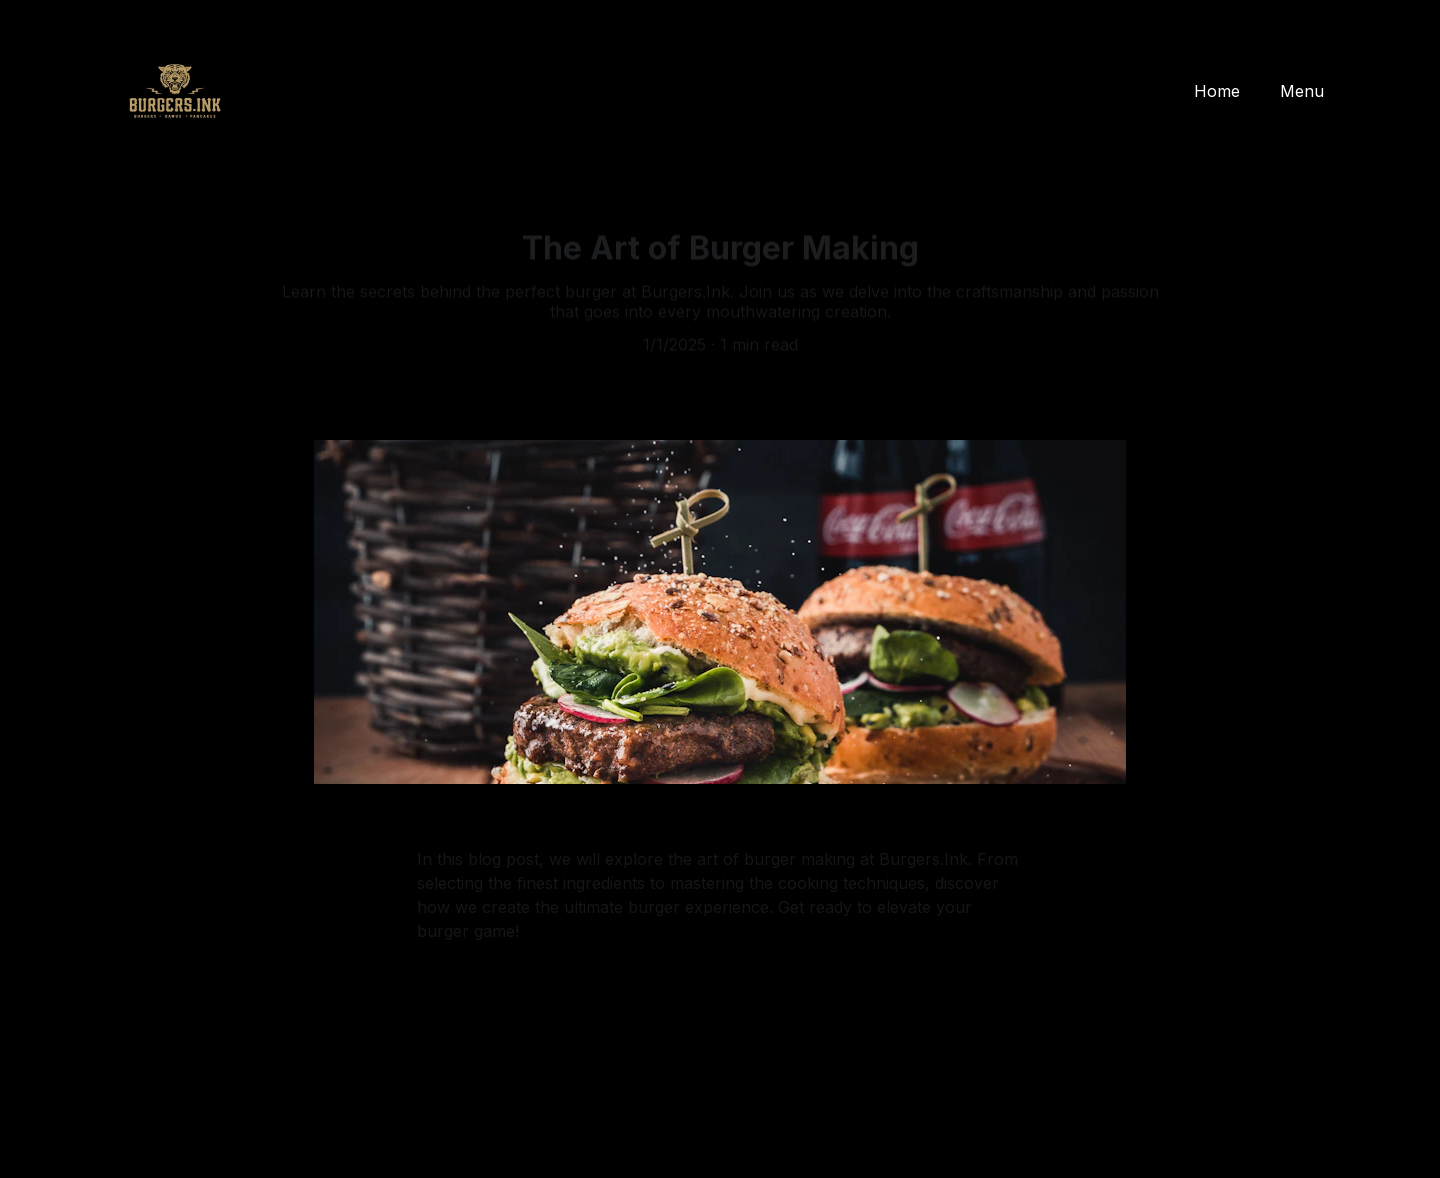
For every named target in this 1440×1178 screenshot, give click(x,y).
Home (1217, 91)
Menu (1302, 91)
